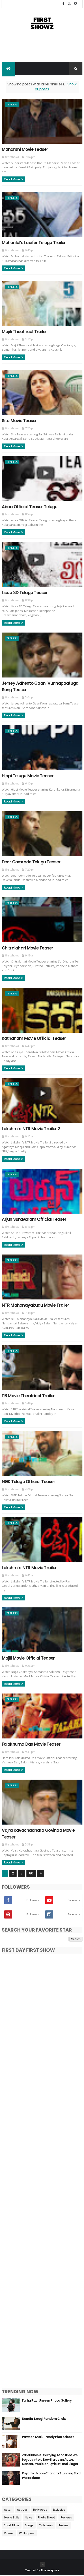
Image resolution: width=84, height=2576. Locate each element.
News (28, 2518)
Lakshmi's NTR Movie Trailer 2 (31, 1129)
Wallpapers (26, 2534)
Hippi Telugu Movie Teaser (28, 776)
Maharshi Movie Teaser (25, 150)
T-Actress (46, 2526)
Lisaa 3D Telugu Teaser (25, 593)
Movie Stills (11, 2518)
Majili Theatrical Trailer (24, 332)
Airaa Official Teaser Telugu (30, 507)
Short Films (11, 2526)
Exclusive (59, 2510)
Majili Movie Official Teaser (28, 1659)
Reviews (66, 2518)
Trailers (11, 105)
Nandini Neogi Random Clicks (44, 2419)
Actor (7, 2510)
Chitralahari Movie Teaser (27, 948)
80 (31, 1874)
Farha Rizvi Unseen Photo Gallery (47, 2401)
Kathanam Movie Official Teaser (34, 1039)
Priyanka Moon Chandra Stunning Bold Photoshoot (51, 2475)
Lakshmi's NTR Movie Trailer (29, 1568)
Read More (12, 180)
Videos (8, 2534)
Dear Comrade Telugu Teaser (31, 862)
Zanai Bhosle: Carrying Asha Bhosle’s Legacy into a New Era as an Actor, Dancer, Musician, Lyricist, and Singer (50, 2460)
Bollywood (40, 2510)
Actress (22, 2510)
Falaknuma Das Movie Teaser (31, 1745)
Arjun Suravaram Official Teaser (34, 1220)
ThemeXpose (50, 2571)
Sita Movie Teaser (19, 421)
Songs (29, 2526)
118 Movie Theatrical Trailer (28, 1396)
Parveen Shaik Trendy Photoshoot (48, 2437)
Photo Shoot (46, 2518)
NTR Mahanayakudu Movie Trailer (35, 1306)
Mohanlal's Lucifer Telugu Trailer (34, 243)
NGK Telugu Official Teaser (28, 1482)
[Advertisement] (42, 51)
